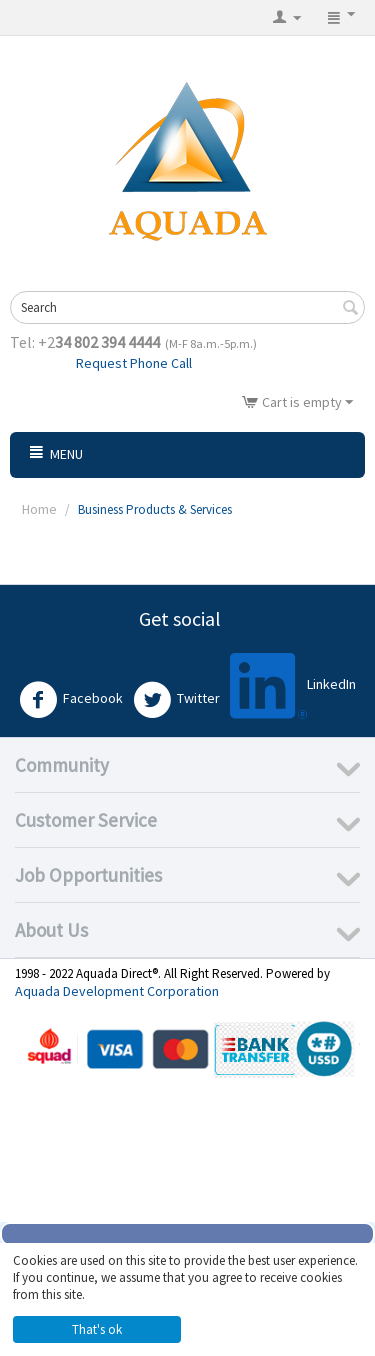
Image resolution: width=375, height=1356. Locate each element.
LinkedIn (293, 685)
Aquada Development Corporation (117, 991)
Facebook (71, 700)
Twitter (176, 700)
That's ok (97, 1329)
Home (39, 509)
